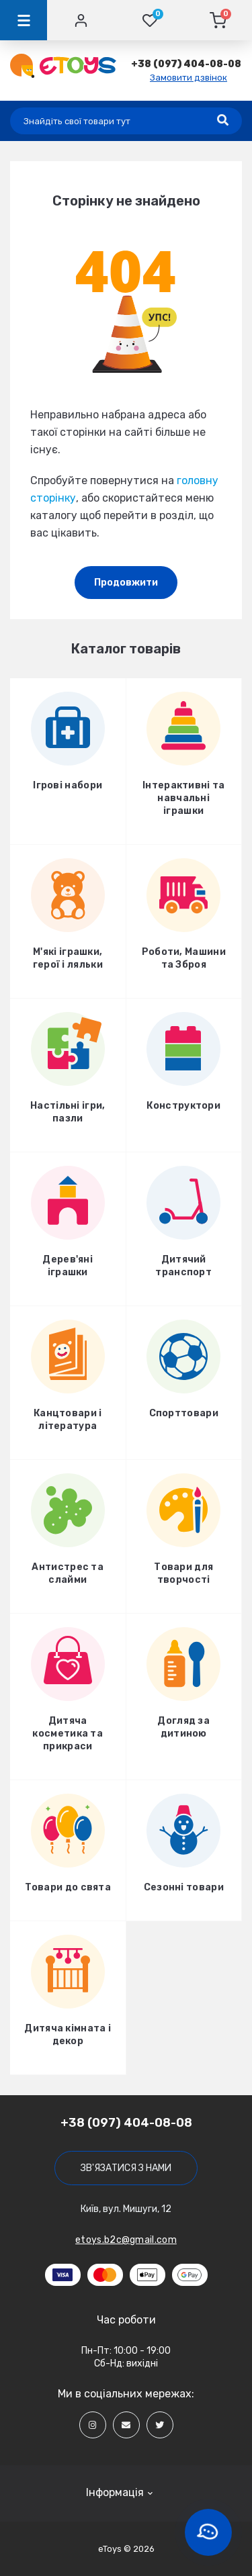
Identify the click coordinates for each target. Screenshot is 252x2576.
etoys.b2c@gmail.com (126, 2240)
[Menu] (23, 20)
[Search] (223, 121)
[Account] (81, 20)
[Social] (92, 2424)
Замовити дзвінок (188, 78)
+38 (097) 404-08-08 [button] (126, 2122)
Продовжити (126, 582)
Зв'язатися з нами (126, 2168)
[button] (186, 64)
